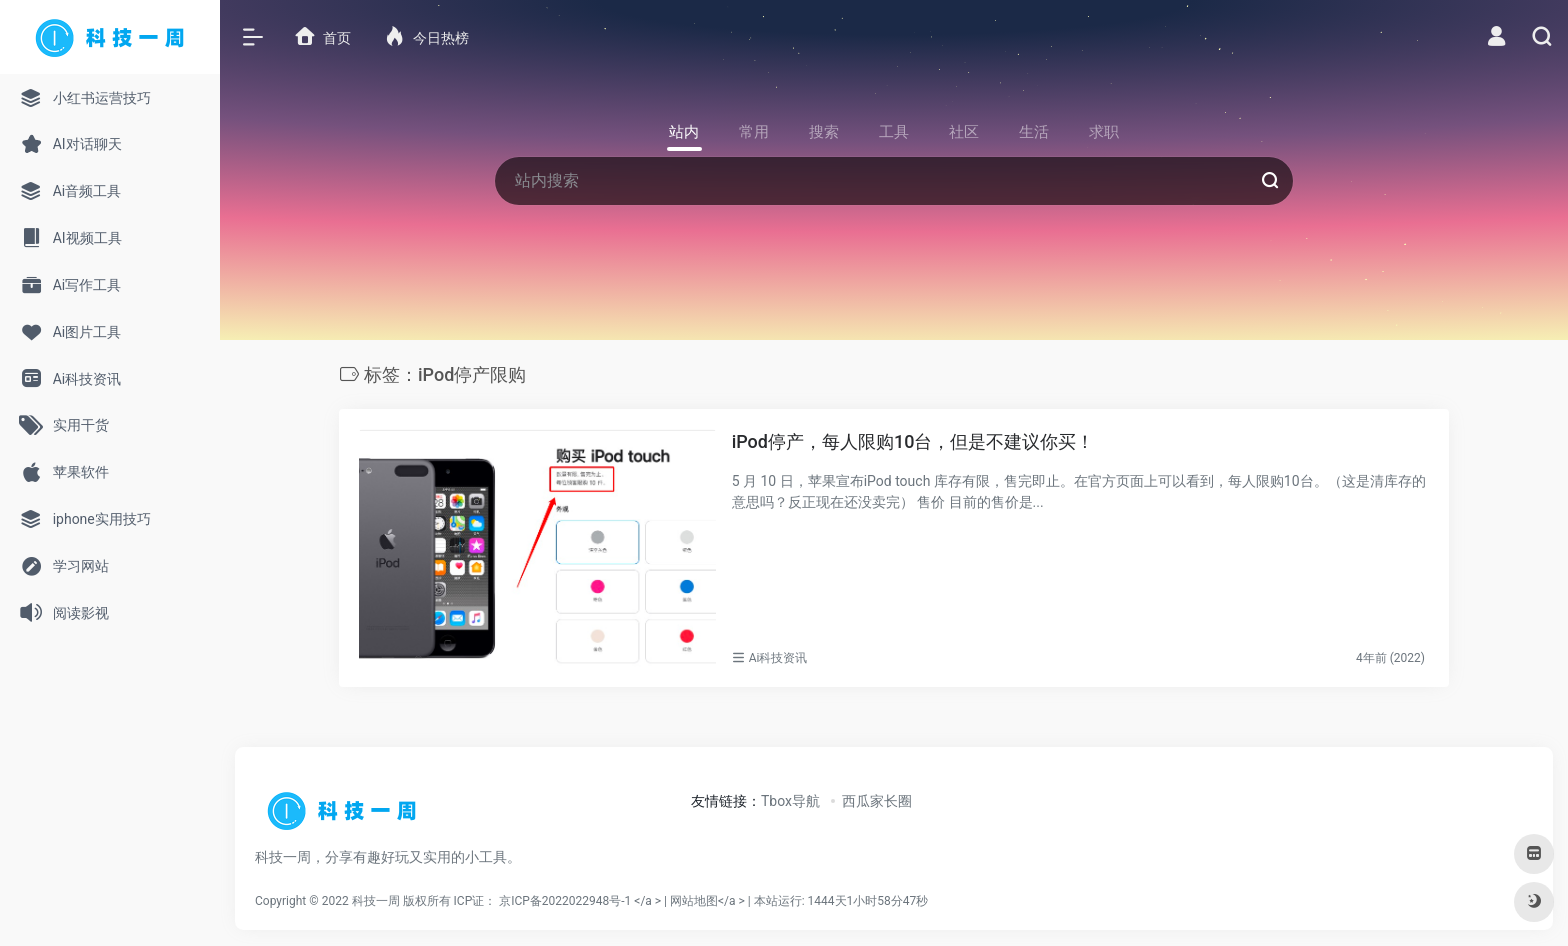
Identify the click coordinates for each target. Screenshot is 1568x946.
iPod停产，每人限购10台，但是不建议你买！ (913, 441)
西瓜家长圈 (877, 801)
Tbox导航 (790, 801)
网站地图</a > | (799, 901)
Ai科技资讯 (778, 658)
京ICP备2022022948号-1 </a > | (584, 901)
